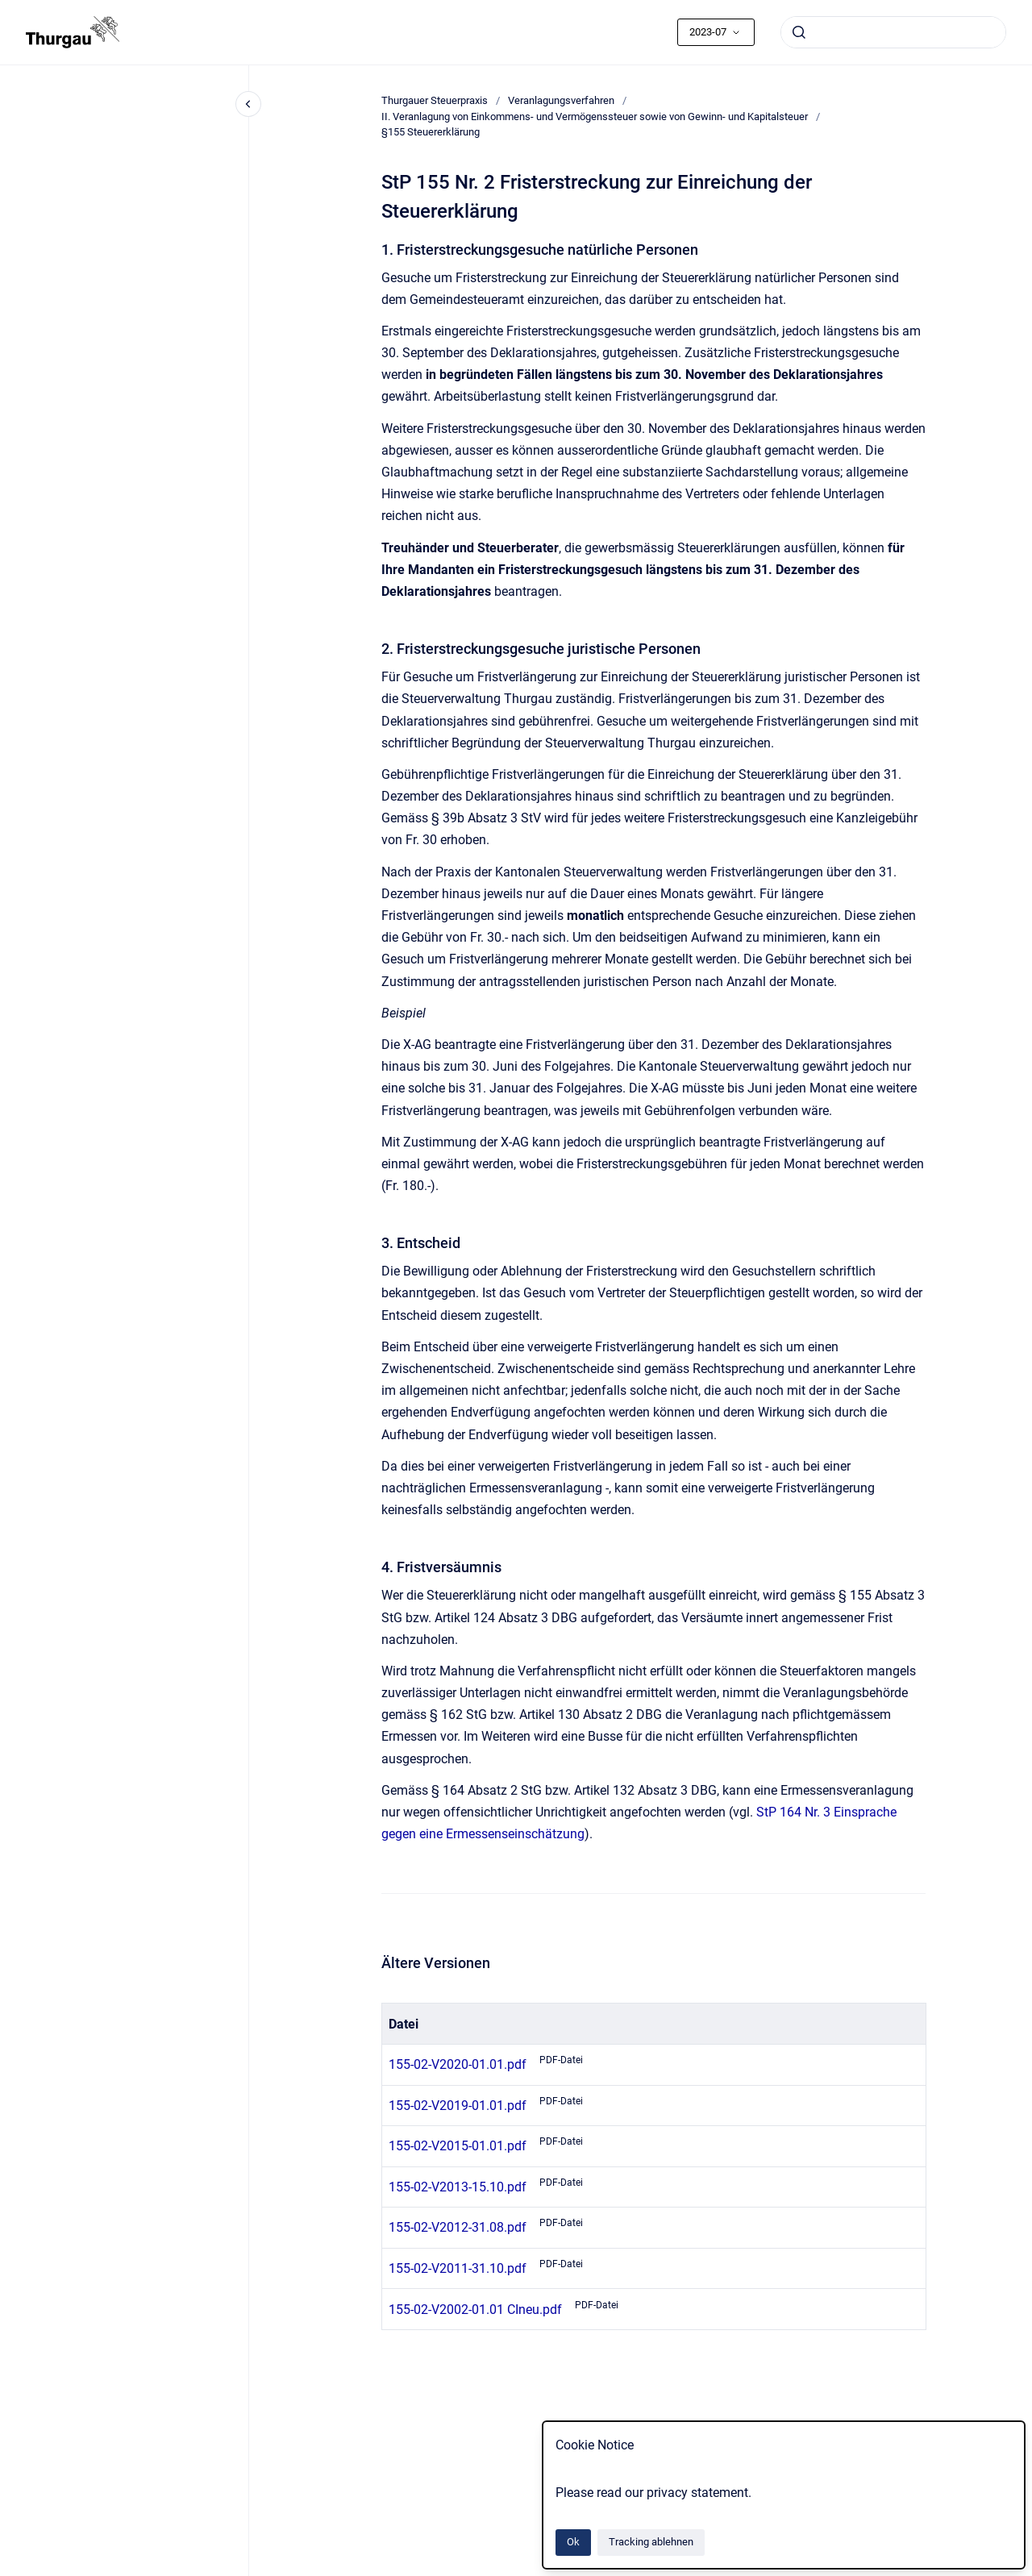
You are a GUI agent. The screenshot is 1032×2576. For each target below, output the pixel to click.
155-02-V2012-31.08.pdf (457, 2227)
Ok (573, 2542)
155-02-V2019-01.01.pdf (457, 2105)
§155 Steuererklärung (430, 132)
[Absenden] (799, 32)
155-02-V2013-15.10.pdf (457, 2187)
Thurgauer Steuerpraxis (434, 100)
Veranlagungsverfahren (561, 100)
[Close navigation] (248, 104)
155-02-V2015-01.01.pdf (457, 2146)
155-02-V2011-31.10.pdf (457, 2268)
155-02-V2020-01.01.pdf (457, 2064)
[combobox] (893, 32)
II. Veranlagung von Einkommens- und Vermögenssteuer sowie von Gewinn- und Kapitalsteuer (594, 116)
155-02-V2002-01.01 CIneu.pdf (475, 2309)
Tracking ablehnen (651, 2542)
